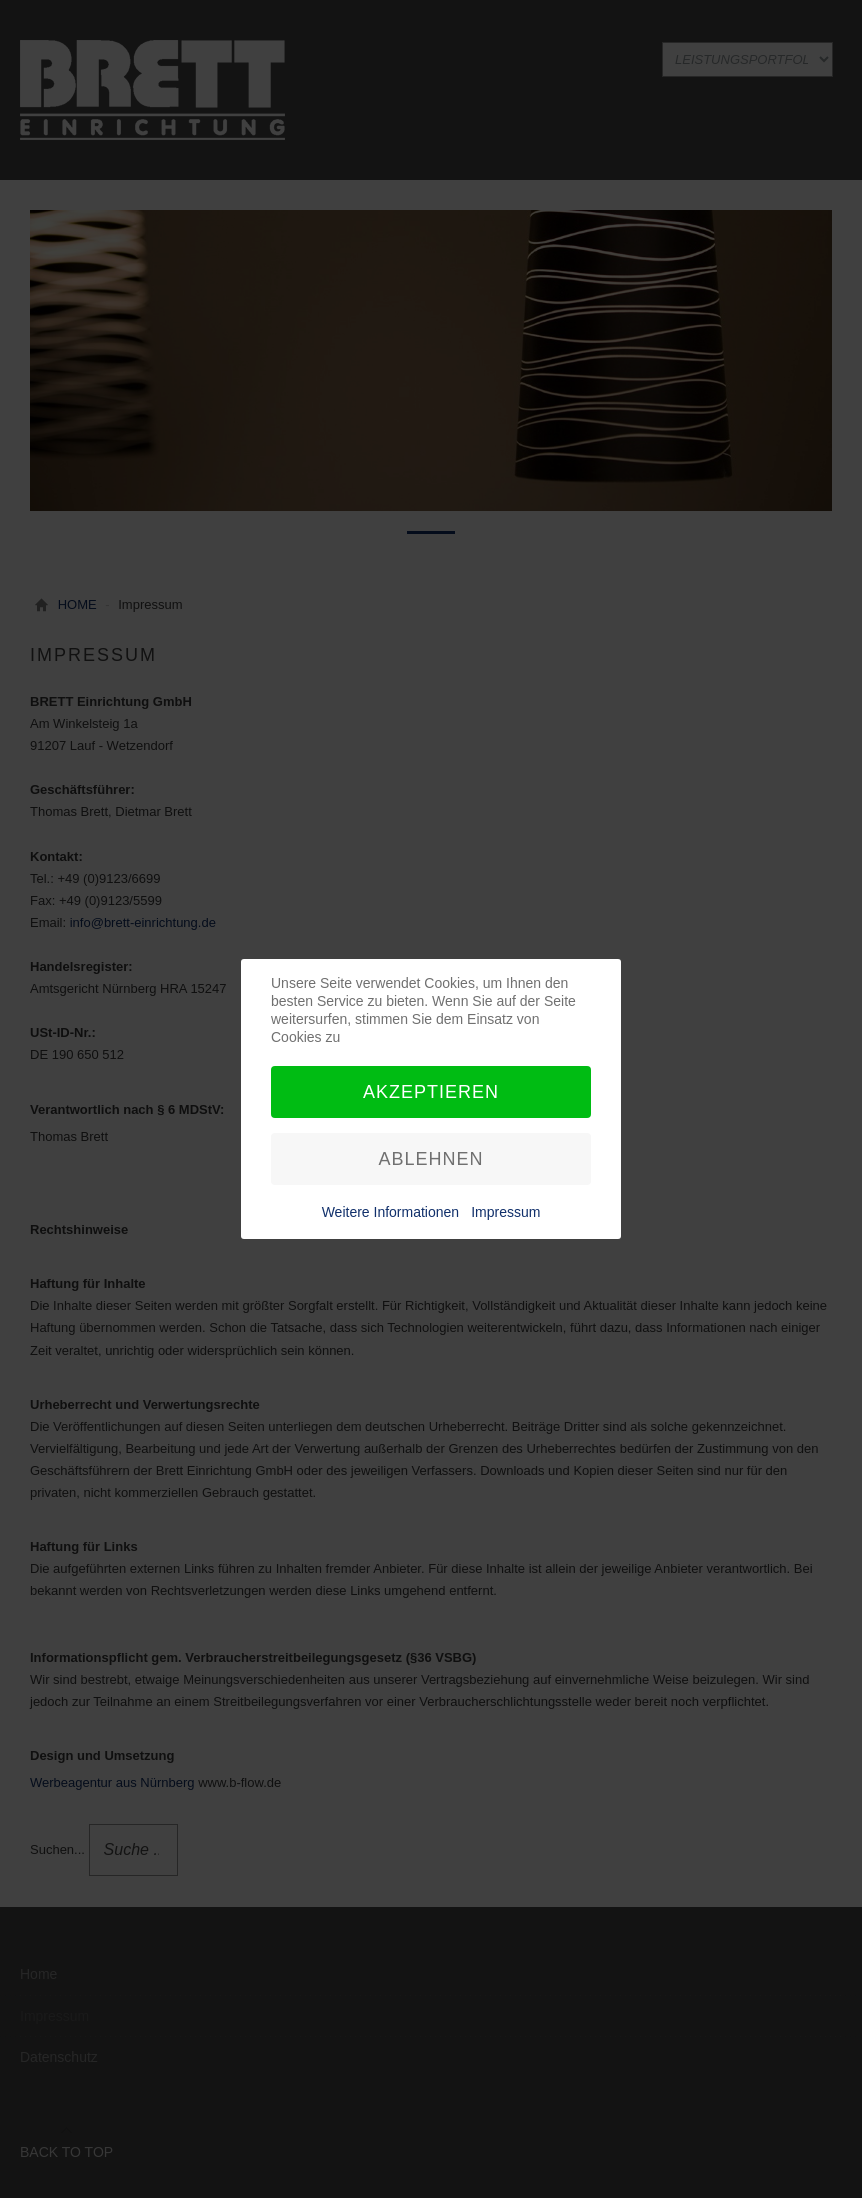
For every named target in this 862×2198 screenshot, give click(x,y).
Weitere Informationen (390, 1212)
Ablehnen (430, 1159)
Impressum (505, 1212)
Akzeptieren (431, 1092)
